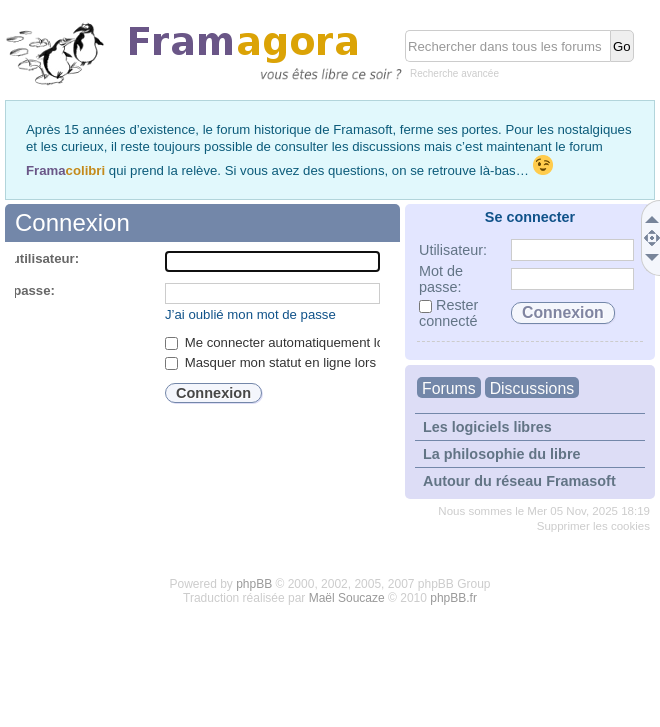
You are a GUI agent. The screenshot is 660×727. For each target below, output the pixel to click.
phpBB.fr (453, 598)
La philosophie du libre (502, 454)
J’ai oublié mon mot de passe (250, 314)
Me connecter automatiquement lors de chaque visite (329, 342)
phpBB (254, 584)
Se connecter (530, 217)
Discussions (532, 388)
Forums (449, 388)
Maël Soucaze (347, 598)
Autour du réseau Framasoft (519, 481)
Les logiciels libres (487, 427)
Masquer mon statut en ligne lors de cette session (320, 362)
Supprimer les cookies (593, 526)
